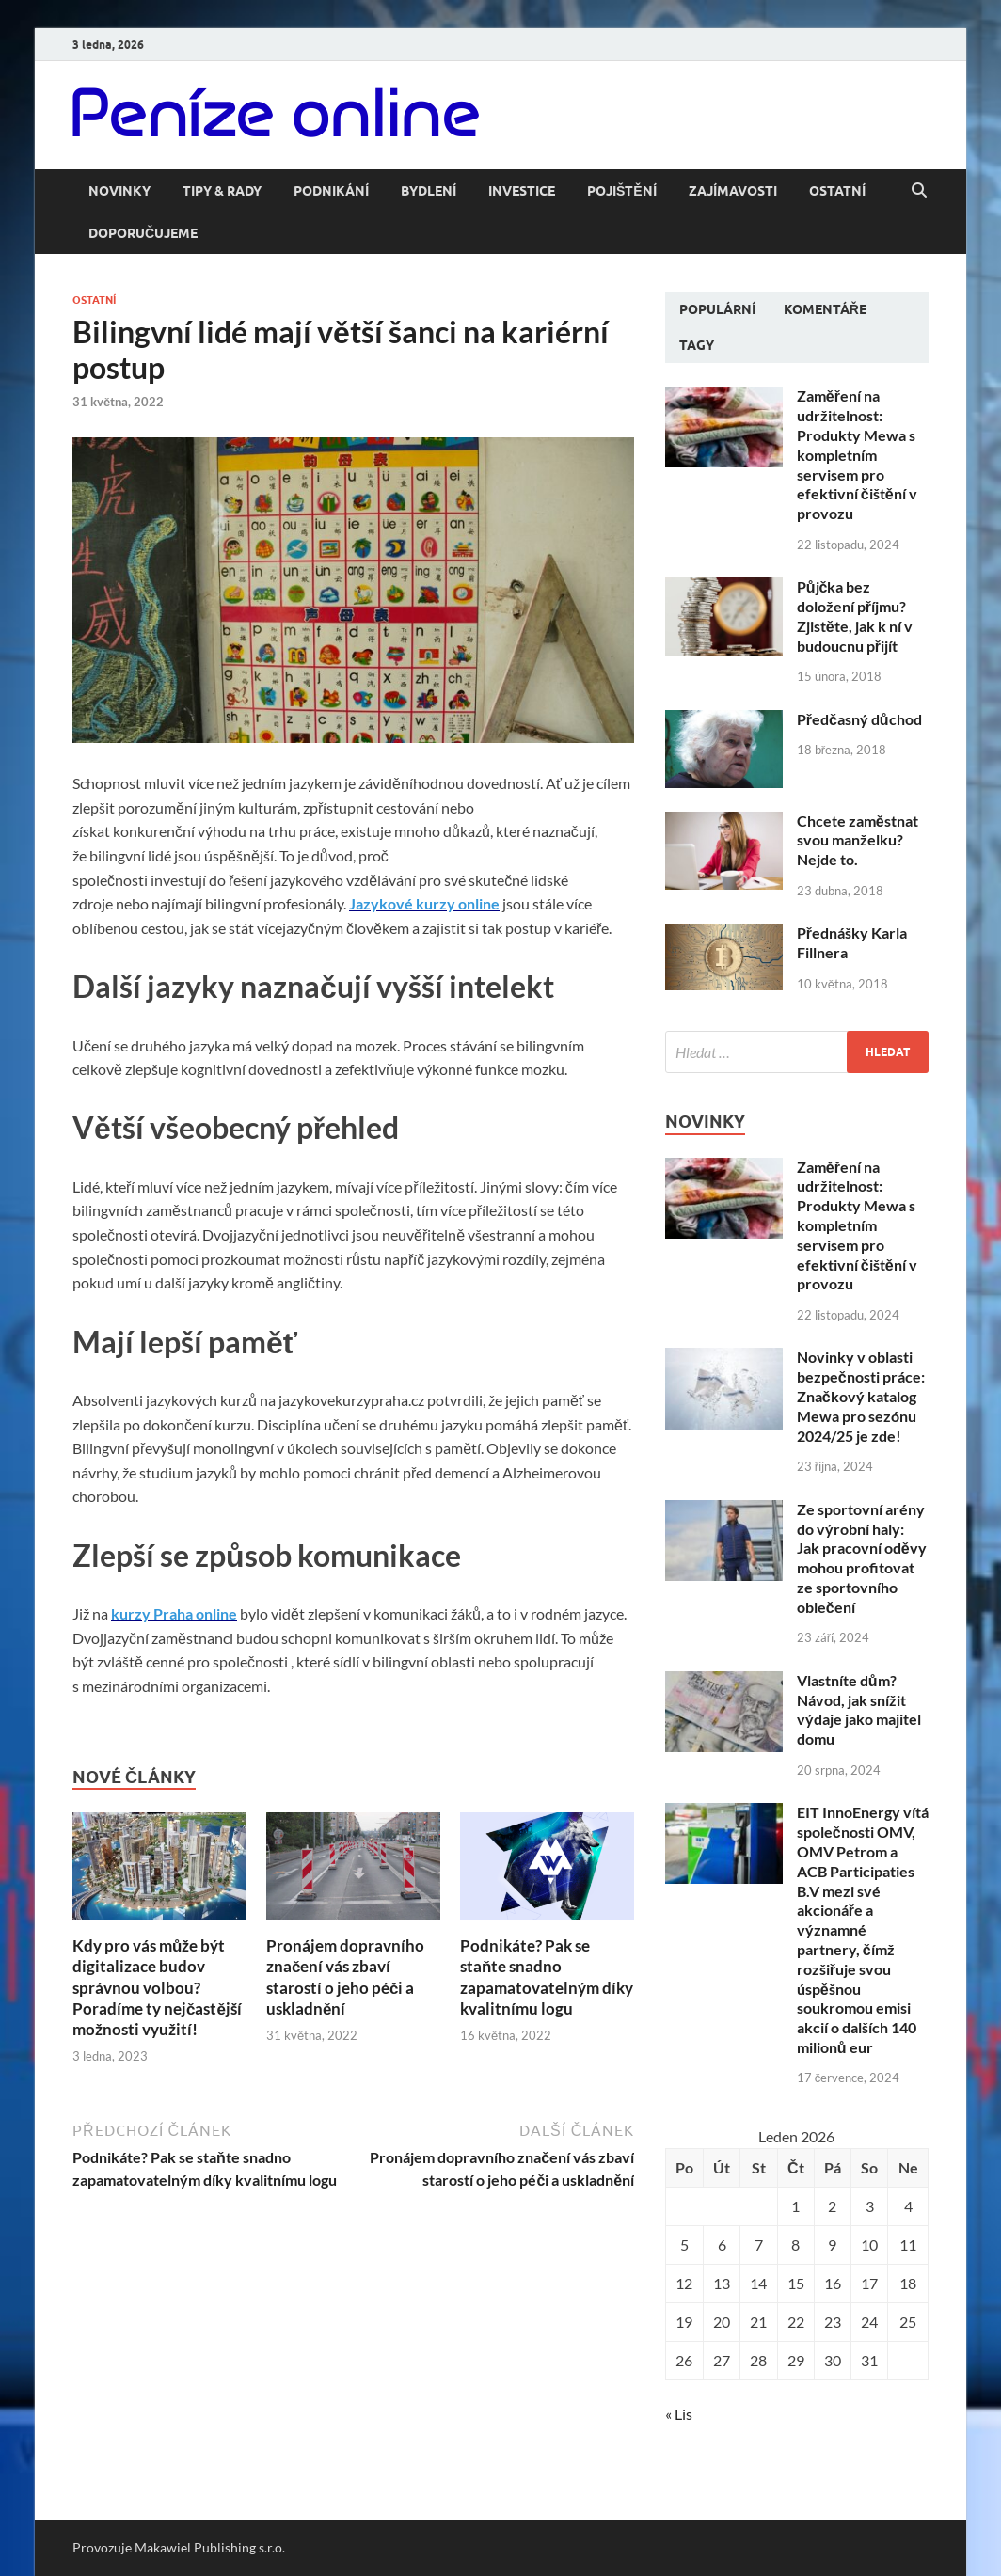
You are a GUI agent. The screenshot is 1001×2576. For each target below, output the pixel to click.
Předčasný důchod (859, 719)
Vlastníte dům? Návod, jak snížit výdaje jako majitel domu (859, 1709)
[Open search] (919, 191)
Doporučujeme (143, 233)
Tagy (696, 345)
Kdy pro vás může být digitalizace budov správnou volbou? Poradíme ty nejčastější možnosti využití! (157, 1987)
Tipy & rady (222, 190)
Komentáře (825, 309)
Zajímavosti (733, 190)
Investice (521, 190)
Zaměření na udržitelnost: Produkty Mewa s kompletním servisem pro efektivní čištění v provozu (857, 454)
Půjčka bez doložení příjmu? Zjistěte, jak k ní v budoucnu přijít (855, 615)
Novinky (119, 190)
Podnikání (331, 190)
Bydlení (428, 190)
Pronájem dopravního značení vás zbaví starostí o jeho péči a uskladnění (345, 1976)
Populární (717, 309)
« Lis (678, 2414)
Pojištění (622, 190)
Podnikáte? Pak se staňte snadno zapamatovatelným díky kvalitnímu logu (546, 1976)
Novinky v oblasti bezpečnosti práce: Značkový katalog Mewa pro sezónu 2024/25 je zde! (861, 1396)
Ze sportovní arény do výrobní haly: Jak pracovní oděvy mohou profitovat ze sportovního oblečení (862, 1558)
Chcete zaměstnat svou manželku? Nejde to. (857, 840)
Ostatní (837, 190)
